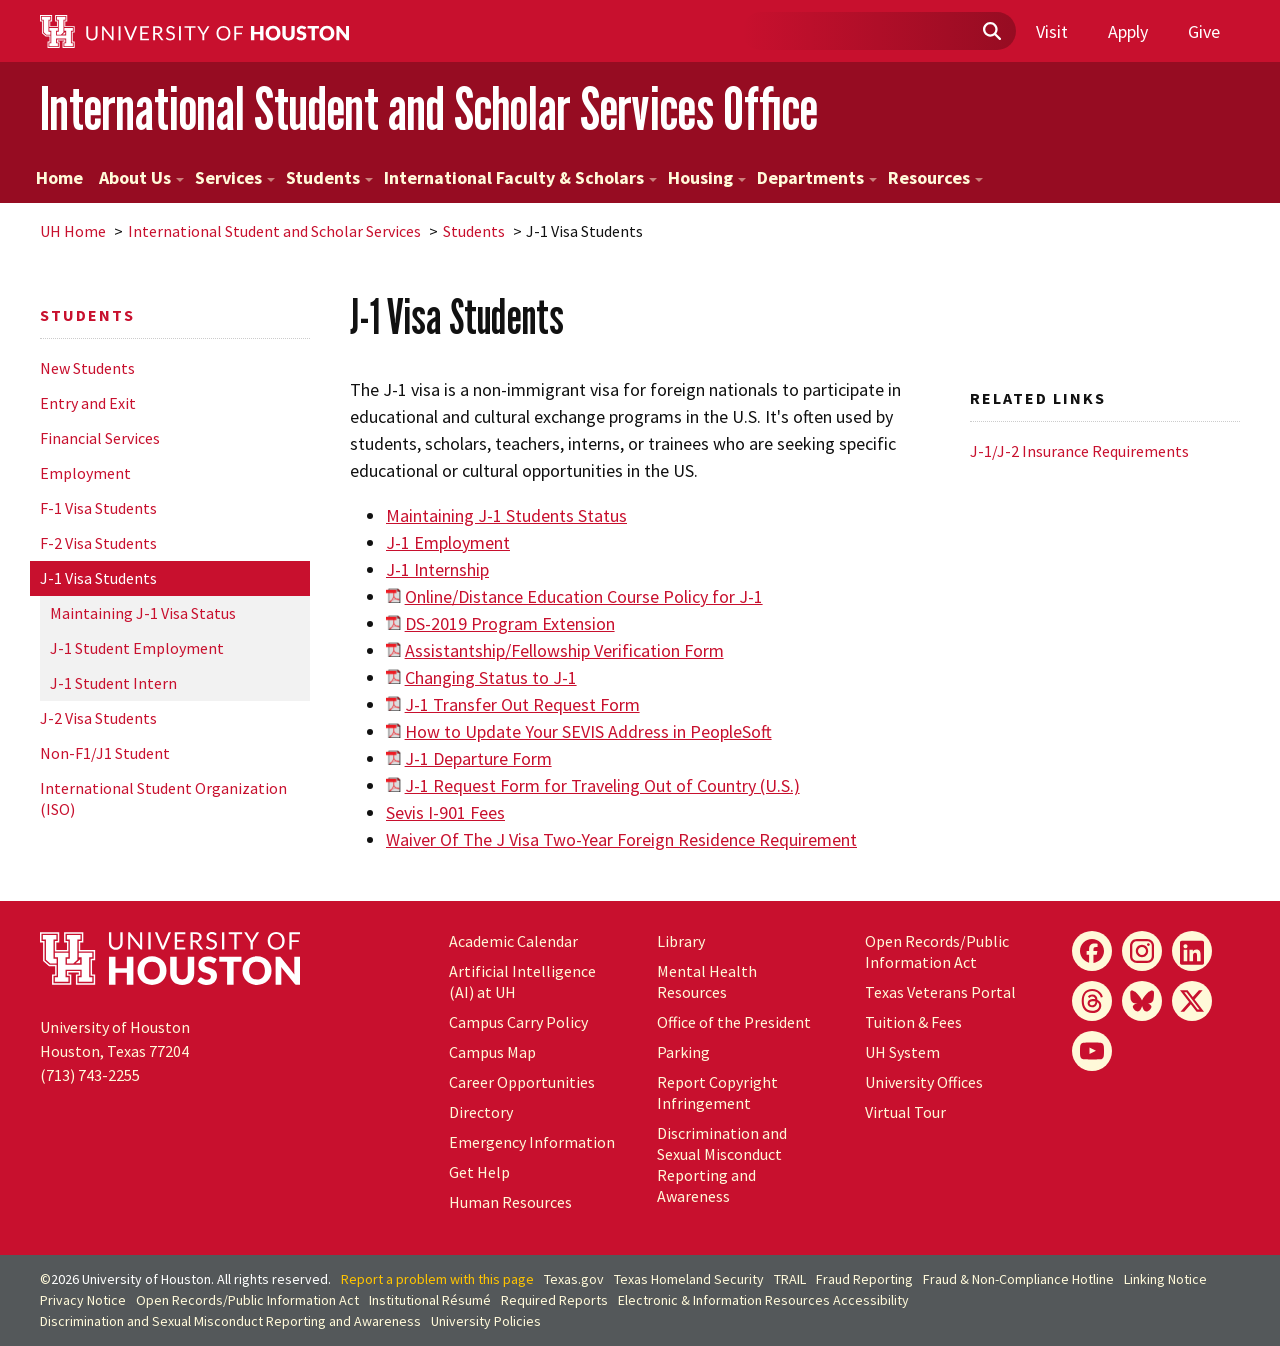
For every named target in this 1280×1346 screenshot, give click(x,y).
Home (59, 177)
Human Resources (510, 1202)
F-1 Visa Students (98, 508)
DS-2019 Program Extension (510, 623)
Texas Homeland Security (689, 1279)
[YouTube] (1092, 1051)
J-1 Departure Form (478, 758)
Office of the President (734, 1022)
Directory (481, 1112)
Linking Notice (1165, 1279)
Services (235, 177)
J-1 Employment (448, 542)
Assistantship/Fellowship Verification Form (564, 650)
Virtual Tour (905, 1112)
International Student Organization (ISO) (163, 798)
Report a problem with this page (437, 1279)
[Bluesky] (1142, 1001)
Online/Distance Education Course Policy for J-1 (584, 596)
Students (329, 177)
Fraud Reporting (864, 1279)
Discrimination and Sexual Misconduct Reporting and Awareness (722, 1164)
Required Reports (554, 1300)
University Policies (486, 1321)
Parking (683, 1052)
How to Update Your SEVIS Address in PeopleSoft (588, 731)
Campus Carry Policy (518, 1022)
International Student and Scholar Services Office (429, 108)
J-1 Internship (437, 569)
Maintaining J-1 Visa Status (143, 613)
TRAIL (790, 1279)
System (902, 1052)
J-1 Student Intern (113, 683)
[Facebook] (1092, 951)
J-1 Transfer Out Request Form (522, 704)
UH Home (73, 231)
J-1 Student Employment (137, 648)
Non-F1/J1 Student (105, 753)
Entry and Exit (88, 403)
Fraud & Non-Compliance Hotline (1018, 1279)
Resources (935, 177)
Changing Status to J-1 (491, 677)
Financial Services (100, 438)
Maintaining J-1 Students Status (506, 515)
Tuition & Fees (913, 1022)
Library (681, 941)
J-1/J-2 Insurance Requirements (1079, 451)
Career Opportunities (522, 1082)
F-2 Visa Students (98, 543)
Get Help (479, 1172)
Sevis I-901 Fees (445, 812)
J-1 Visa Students (98, 578)
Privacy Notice (83, 1300)
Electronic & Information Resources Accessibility (763, 1300)
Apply (1128, 31)
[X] (1192, 1001)
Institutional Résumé (430, 1300)
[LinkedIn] (1192, 951)
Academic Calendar (513, 941)
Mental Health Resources (707, 981)
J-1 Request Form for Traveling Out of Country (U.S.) (602, 785)
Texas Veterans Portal (940, 992)
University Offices (924, 1082)
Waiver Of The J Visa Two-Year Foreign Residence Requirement (621, 839)
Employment (85, 473)
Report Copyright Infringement (717, 1092)
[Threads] (1092, 1001)
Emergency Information (532, 1142)
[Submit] (991, 32)
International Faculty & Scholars (520, 177)
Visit (1052, 31)
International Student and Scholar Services (274, 231)
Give (1204, 31)
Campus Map (492, 1052)
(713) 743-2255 (90, 1075)
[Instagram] (1142, 951)
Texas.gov (574, 1279)
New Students (87, 368)
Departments (817, 177)
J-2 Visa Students (98, 718)
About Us (141, 177)
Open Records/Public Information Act (937, 951)
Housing (707, 177)
